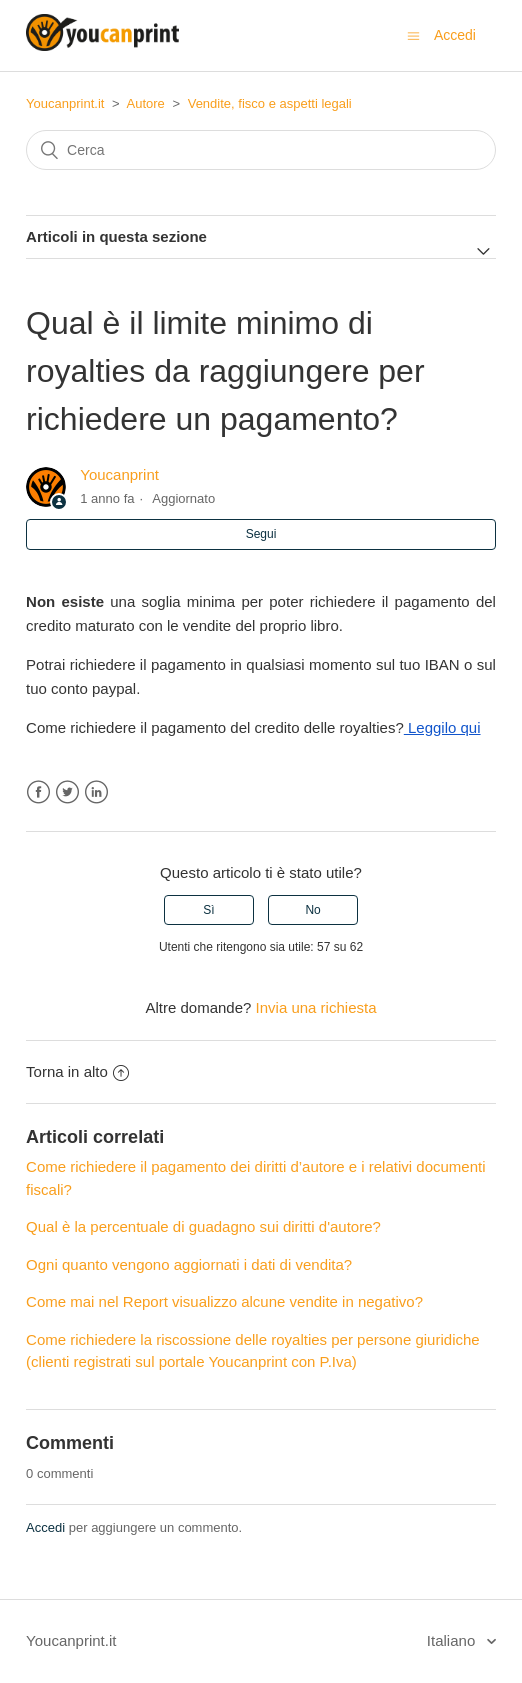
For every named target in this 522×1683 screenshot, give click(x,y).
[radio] (209, 910)
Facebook (38, 792)
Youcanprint (119, 474)
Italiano (453, 1640)
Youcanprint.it (65, 103)
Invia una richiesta (316, 1007)
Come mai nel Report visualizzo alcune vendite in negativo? (224, 1301)
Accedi (45, 1527)
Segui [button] (261, 534)
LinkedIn (96, 792)
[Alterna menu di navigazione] (413, 35)
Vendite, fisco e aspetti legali (270, 103)
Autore (146, 103)
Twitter (67, 792)
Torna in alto (77, 1071)
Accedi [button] (455, 35)
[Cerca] (261, 150)
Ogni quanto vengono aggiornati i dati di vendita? (189, 1264)
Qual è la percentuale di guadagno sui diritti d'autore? (203, 1226)
